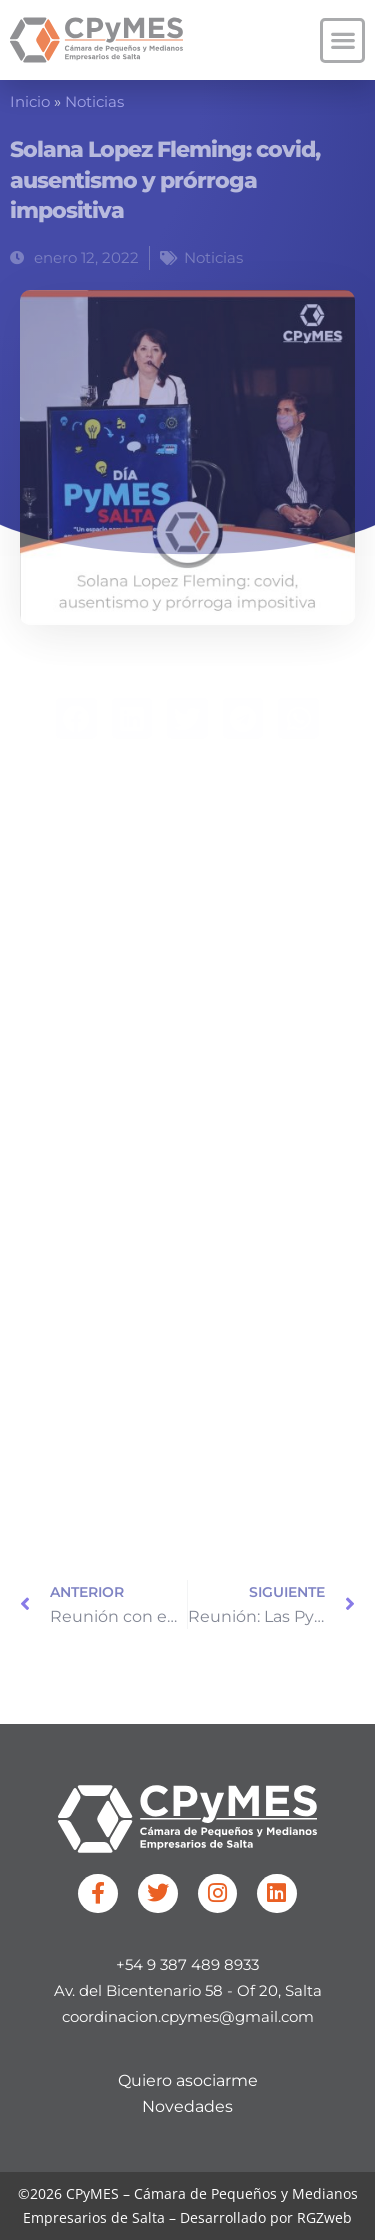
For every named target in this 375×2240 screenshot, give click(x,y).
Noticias (94, 102)
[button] (342, 40)
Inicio (30, 102)
